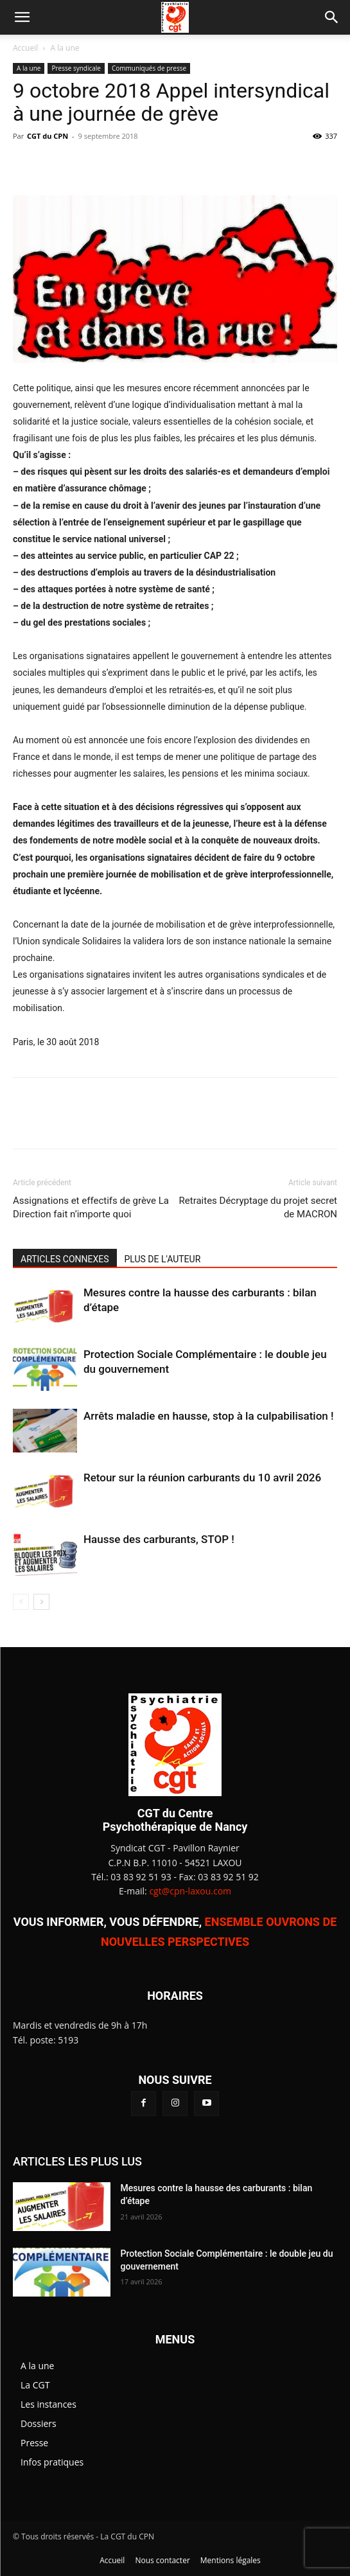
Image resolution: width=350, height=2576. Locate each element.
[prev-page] (21, 1602)
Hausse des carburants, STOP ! (158, 1539)
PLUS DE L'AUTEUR (163, 1259)
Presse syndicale (76, 68)
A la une (65, 47)
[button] (21, 17)
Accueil (25, 47)
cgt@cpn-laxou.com (190, 1891)
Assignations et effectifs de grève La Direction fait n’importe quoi (91, 1207)
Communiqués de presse (149, 68)
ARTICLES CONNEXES (65, 1259)
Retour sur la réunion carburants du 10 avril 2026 (202, 1477)
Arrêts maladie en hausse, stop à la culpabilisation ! (208, 1415)
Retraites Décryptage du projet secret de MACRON (258, 1207)
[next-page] (41, 1602)
